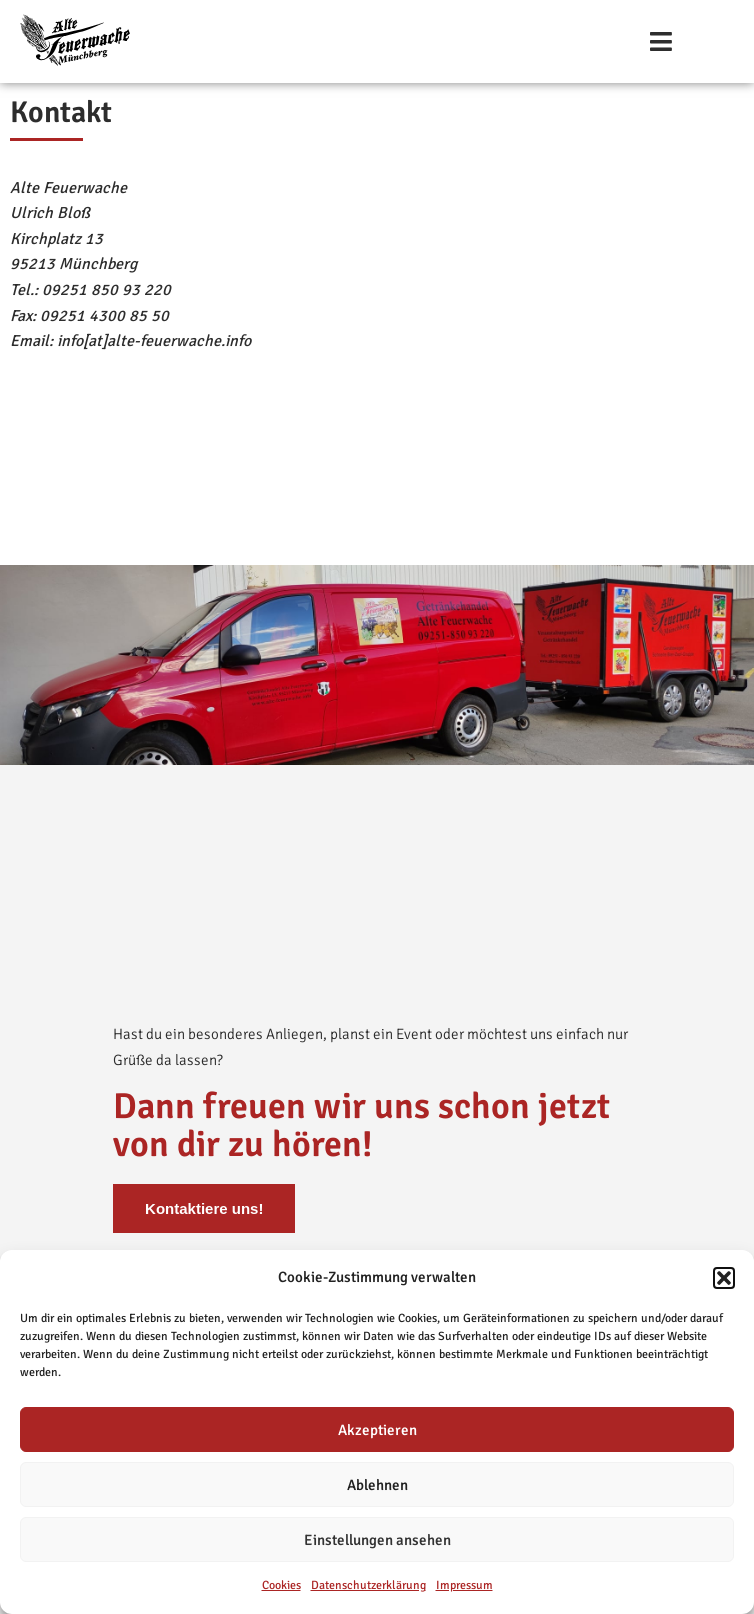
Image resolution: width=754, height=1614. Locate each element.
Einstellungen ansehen (377, 1540)
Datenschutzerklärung (368, 1585)
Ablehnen (377, 1485)
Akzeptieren (377, 1430)
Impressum (464, 1585)
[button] (724, 1278)
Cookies (281, 1585)
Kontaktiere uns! (204, 1207)
